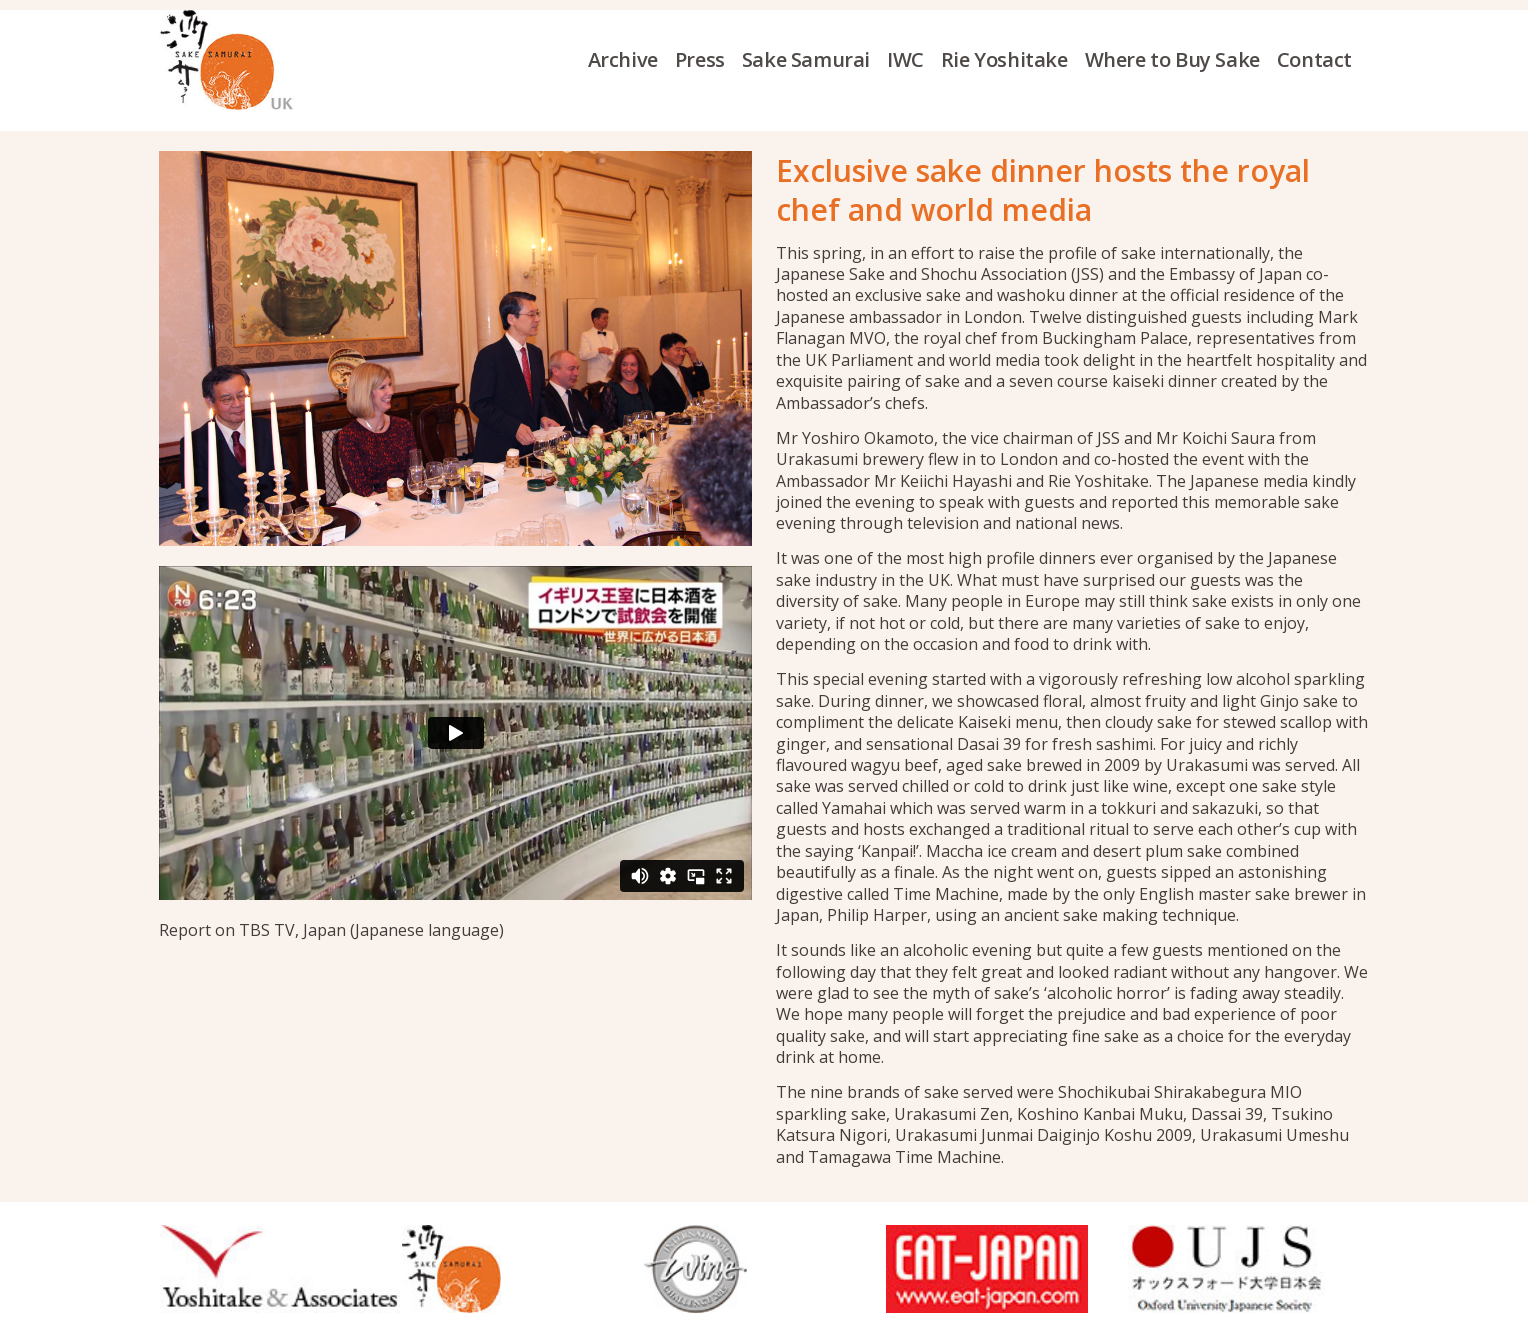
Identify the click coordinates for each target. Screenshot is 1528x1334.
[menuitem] (631, 60)
